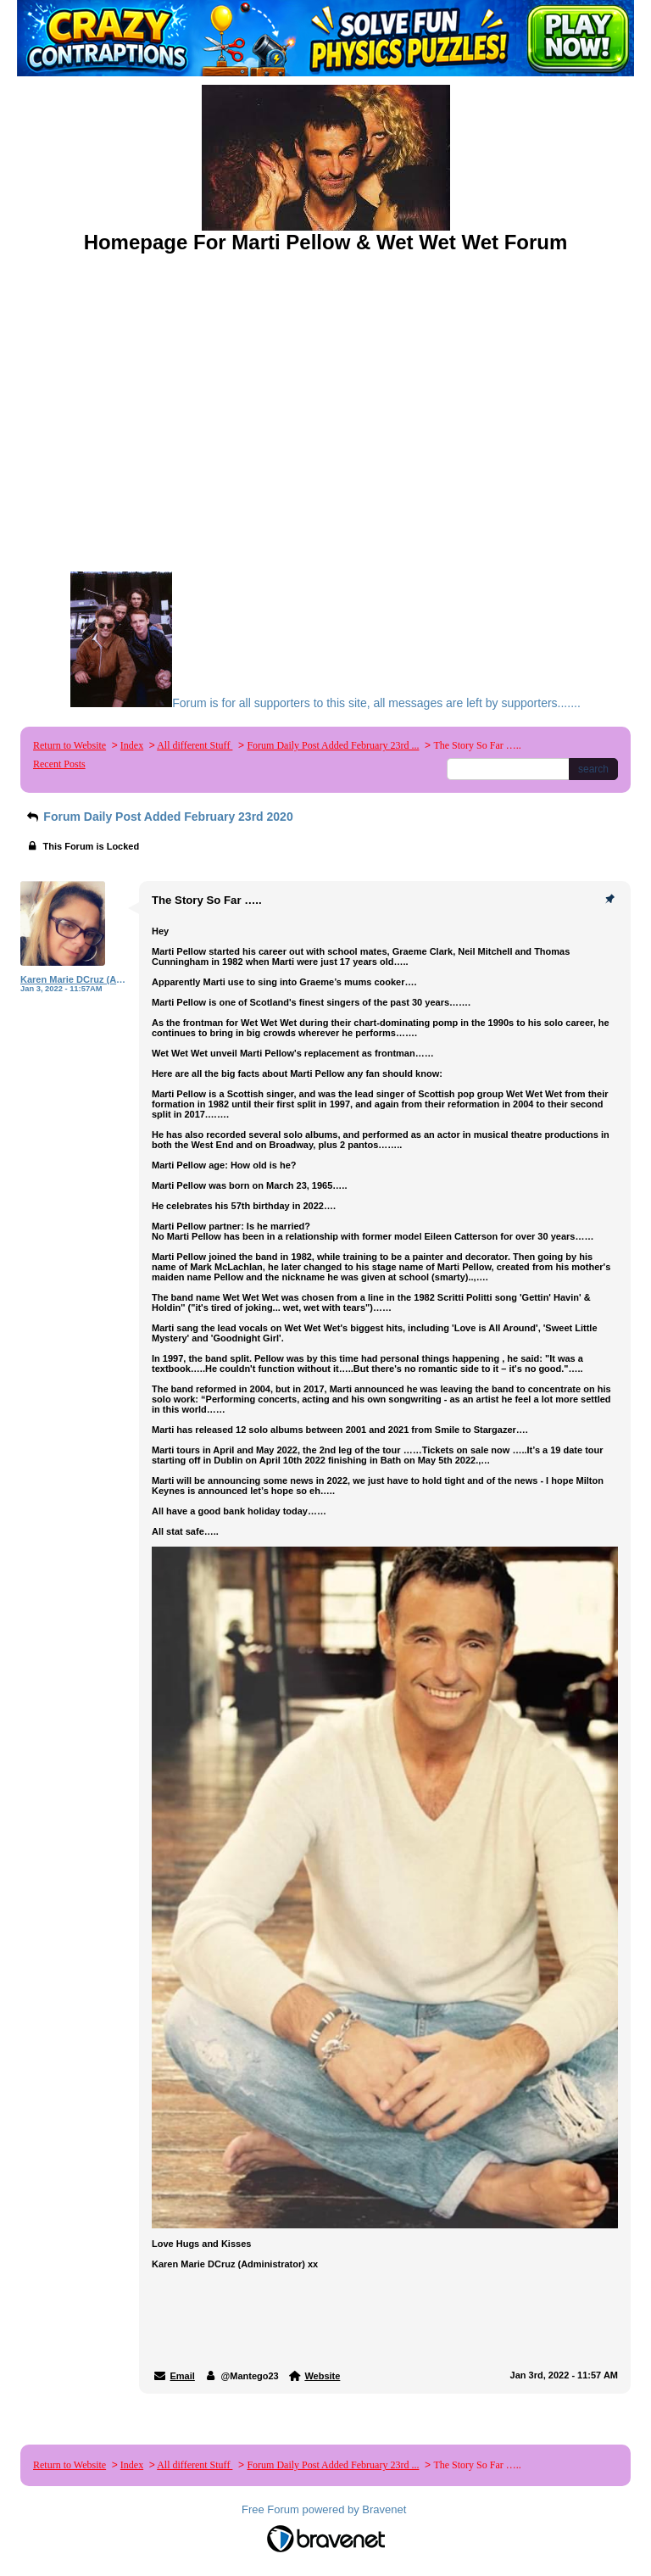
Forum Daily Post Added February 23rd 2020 (159, 816)
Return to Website (69, 745)
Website (322, 2376)
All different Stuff (194, 745)
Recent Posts (59, 764)
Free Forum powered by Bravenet (325, 2509)
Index (131, 745)
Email (182, 2376)
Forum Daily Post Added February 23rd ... (333, 745)
